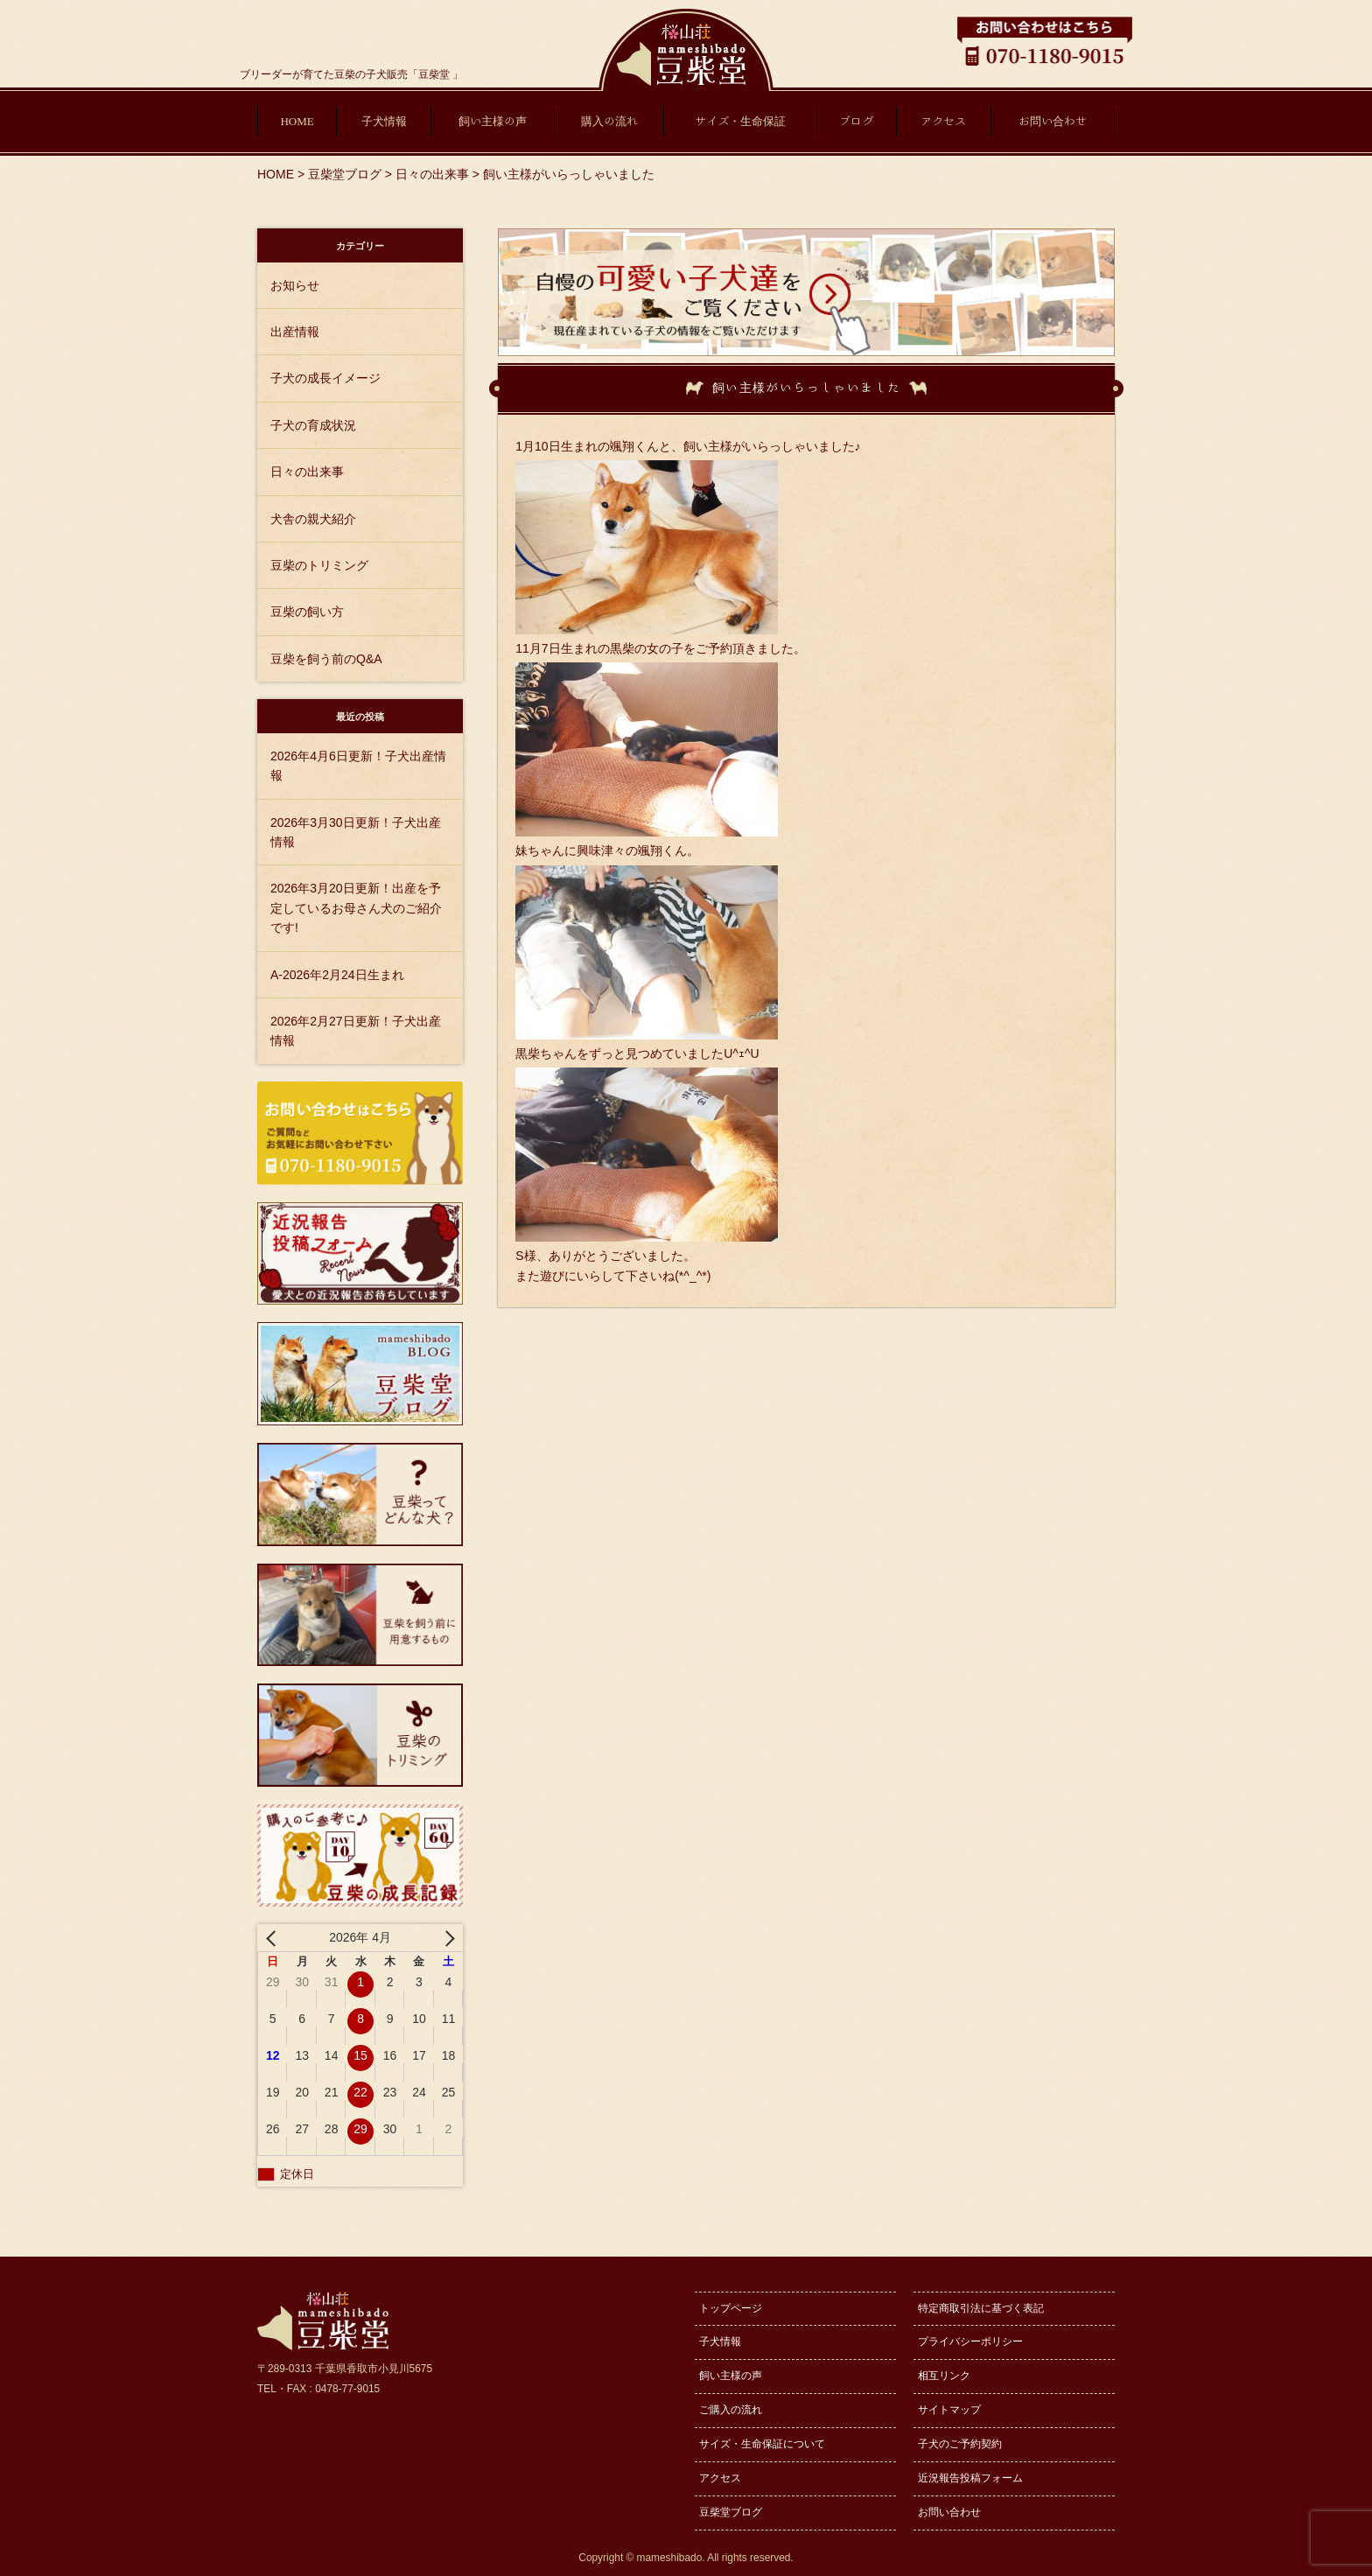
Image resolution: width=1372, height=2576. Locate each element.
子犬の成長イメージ (325, 378)
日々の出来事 (307, 472)
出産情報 (294, 332)
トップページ (730, 2308)
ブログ (856, 121)
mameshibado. (671, 2558)
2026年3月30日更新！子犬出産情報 (355, 832)
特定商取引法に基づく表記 (981, 2308)
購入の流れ (609, 121)
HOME (296, 121)
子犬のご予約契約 (960, 2444)
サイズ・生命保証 (740, 121)
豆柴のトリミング (319, 565)
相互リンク (944, 2376)
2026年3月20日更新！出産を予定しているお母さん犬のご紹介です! (356, 907)
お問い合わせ (1052, 121)
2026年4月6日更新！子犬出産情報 (358, 765)
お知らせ (294, 285)
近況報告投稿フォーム (970, 2478)
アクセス (943, 121)
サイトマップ (949, 2410)
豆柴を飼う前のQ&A (326, 659)
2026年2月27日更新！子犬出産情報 (355, 1030)
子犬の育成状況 (313, 425)
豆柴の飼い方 (307, 612)
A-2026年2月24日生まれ (337, 975)
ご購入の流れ (730, 2410)
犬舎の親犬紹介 (313, 519)
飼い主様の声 (492, 121)
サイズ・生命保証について (762, 2444)
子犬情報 (384, 121)
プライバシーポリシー (970, 2341)
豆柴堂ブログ (730, 2512)
